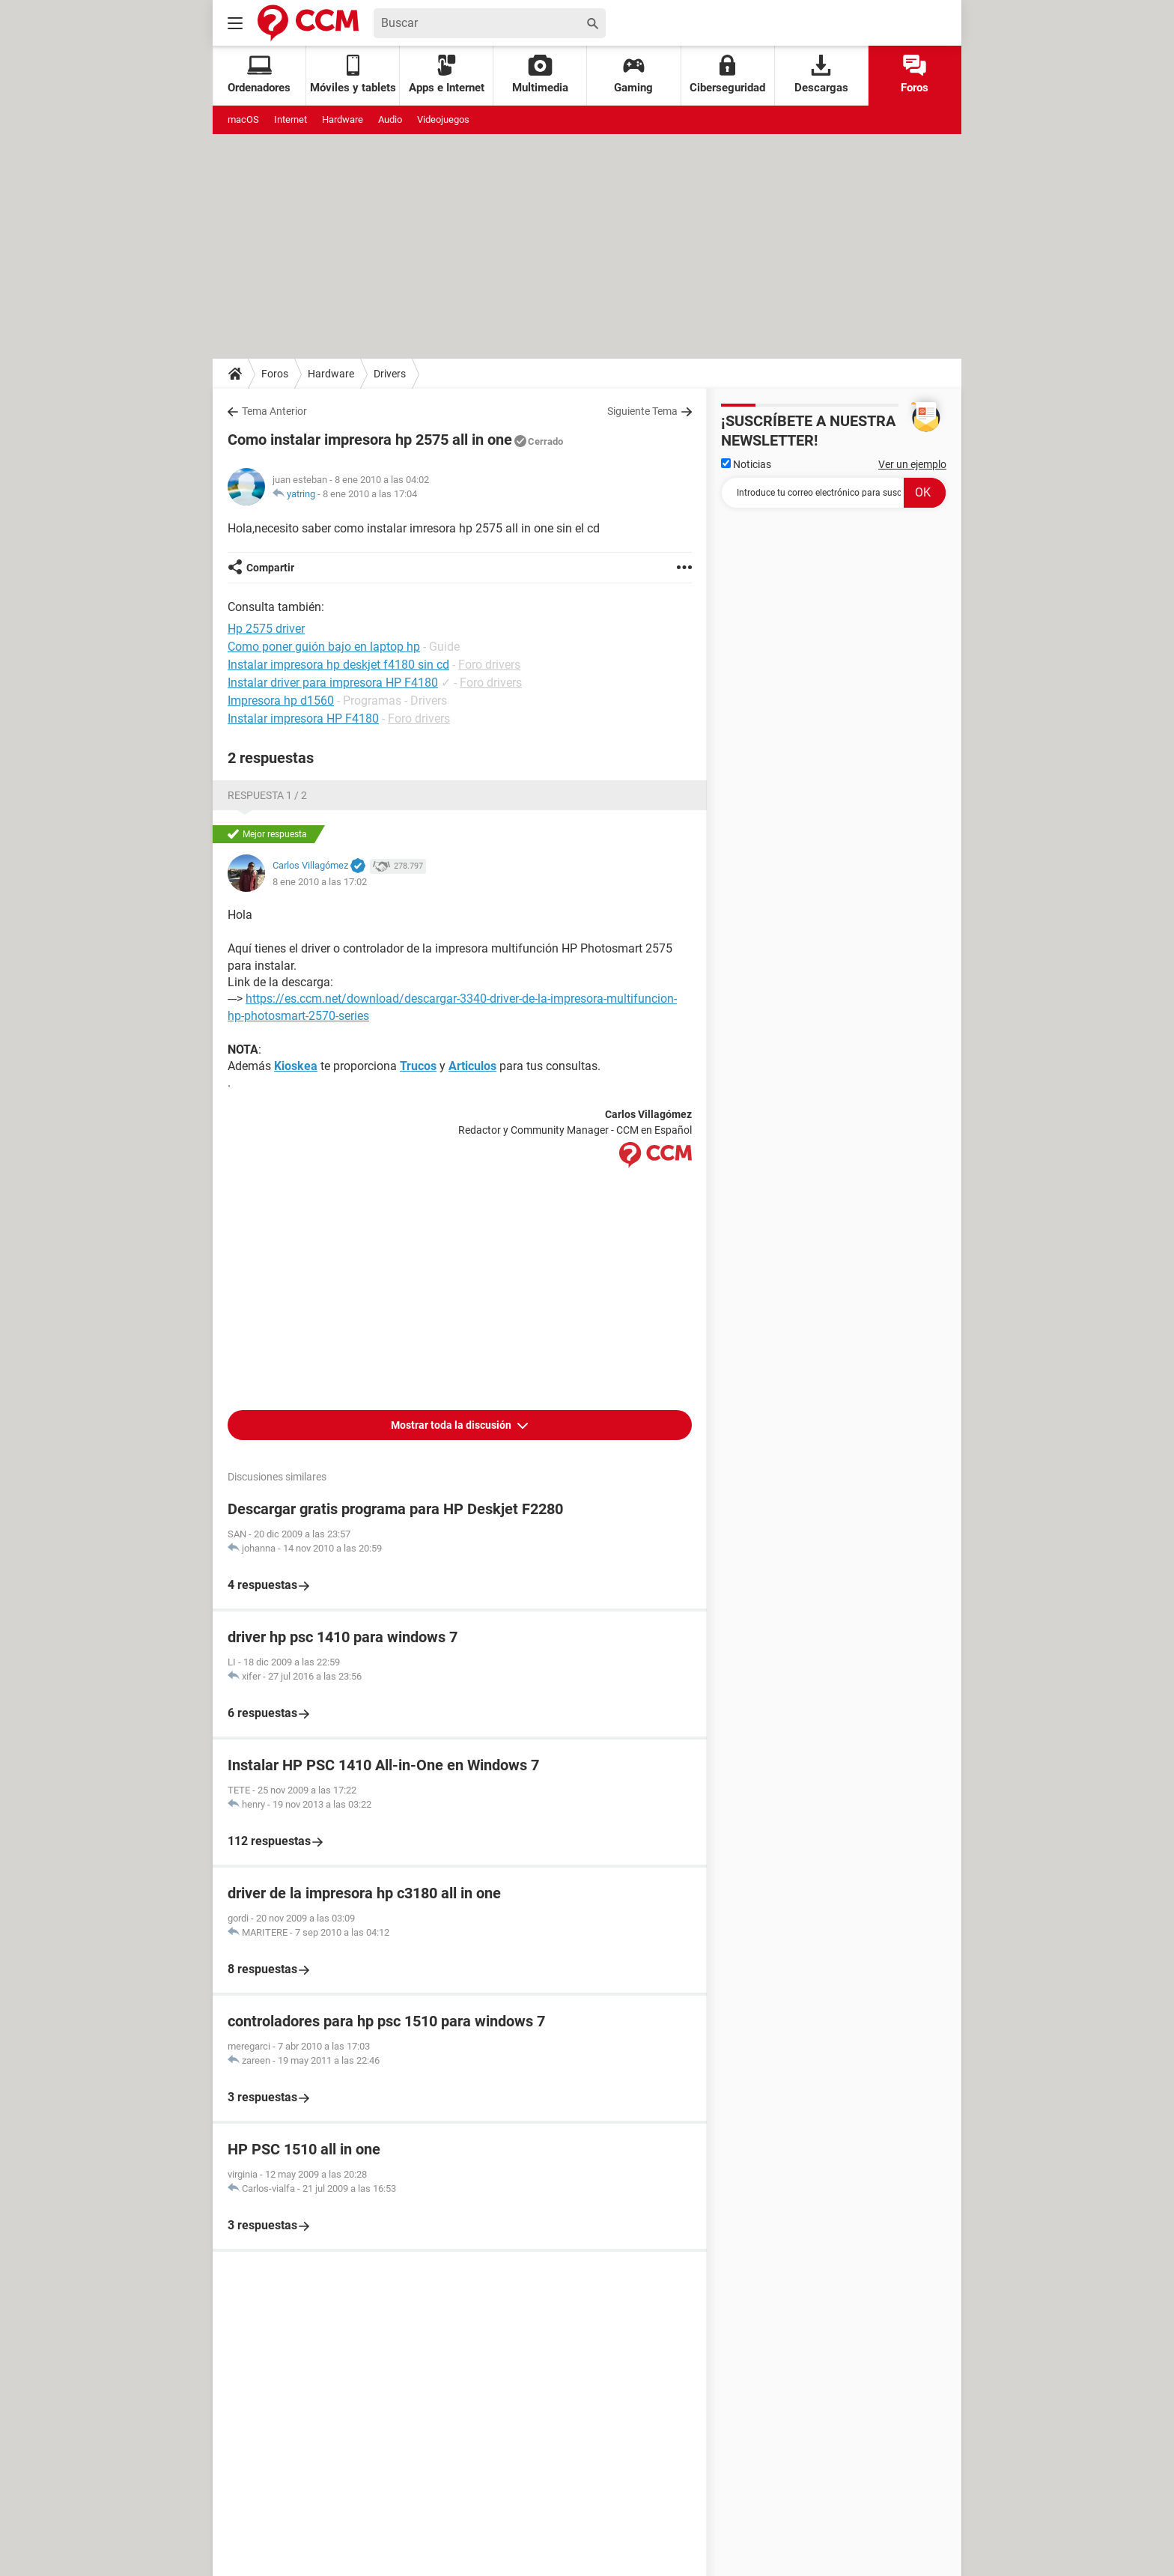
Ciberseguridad (727, 74)
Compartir (270, 568)
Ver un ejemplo (912, 464)
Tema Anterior (274, 411)
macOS (243, 119)
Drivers (390, 374)
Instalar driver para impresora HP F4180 (333, 682)
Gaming (633, 74)
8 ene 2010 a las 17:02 (320, 881)
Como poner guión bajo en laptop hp (324, 647)
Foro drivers (489, 664)
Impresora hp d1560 (281, 700)
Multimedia (540, 74)
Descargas (821, 74)
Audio (390, 119)
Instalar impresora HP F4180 (303, 718)
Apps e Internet (446, 74)
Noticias (746, 464)
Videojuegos (443, 119)
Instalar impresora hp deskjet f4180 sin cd (338, 664)
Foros (914, 74)
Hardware (342, 119)
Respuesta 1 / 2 (267, 795)
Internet (290, 119)
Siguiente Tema (642, 411)
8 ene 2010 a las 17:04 (370, 493)
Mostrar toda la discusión (452, 1425)
